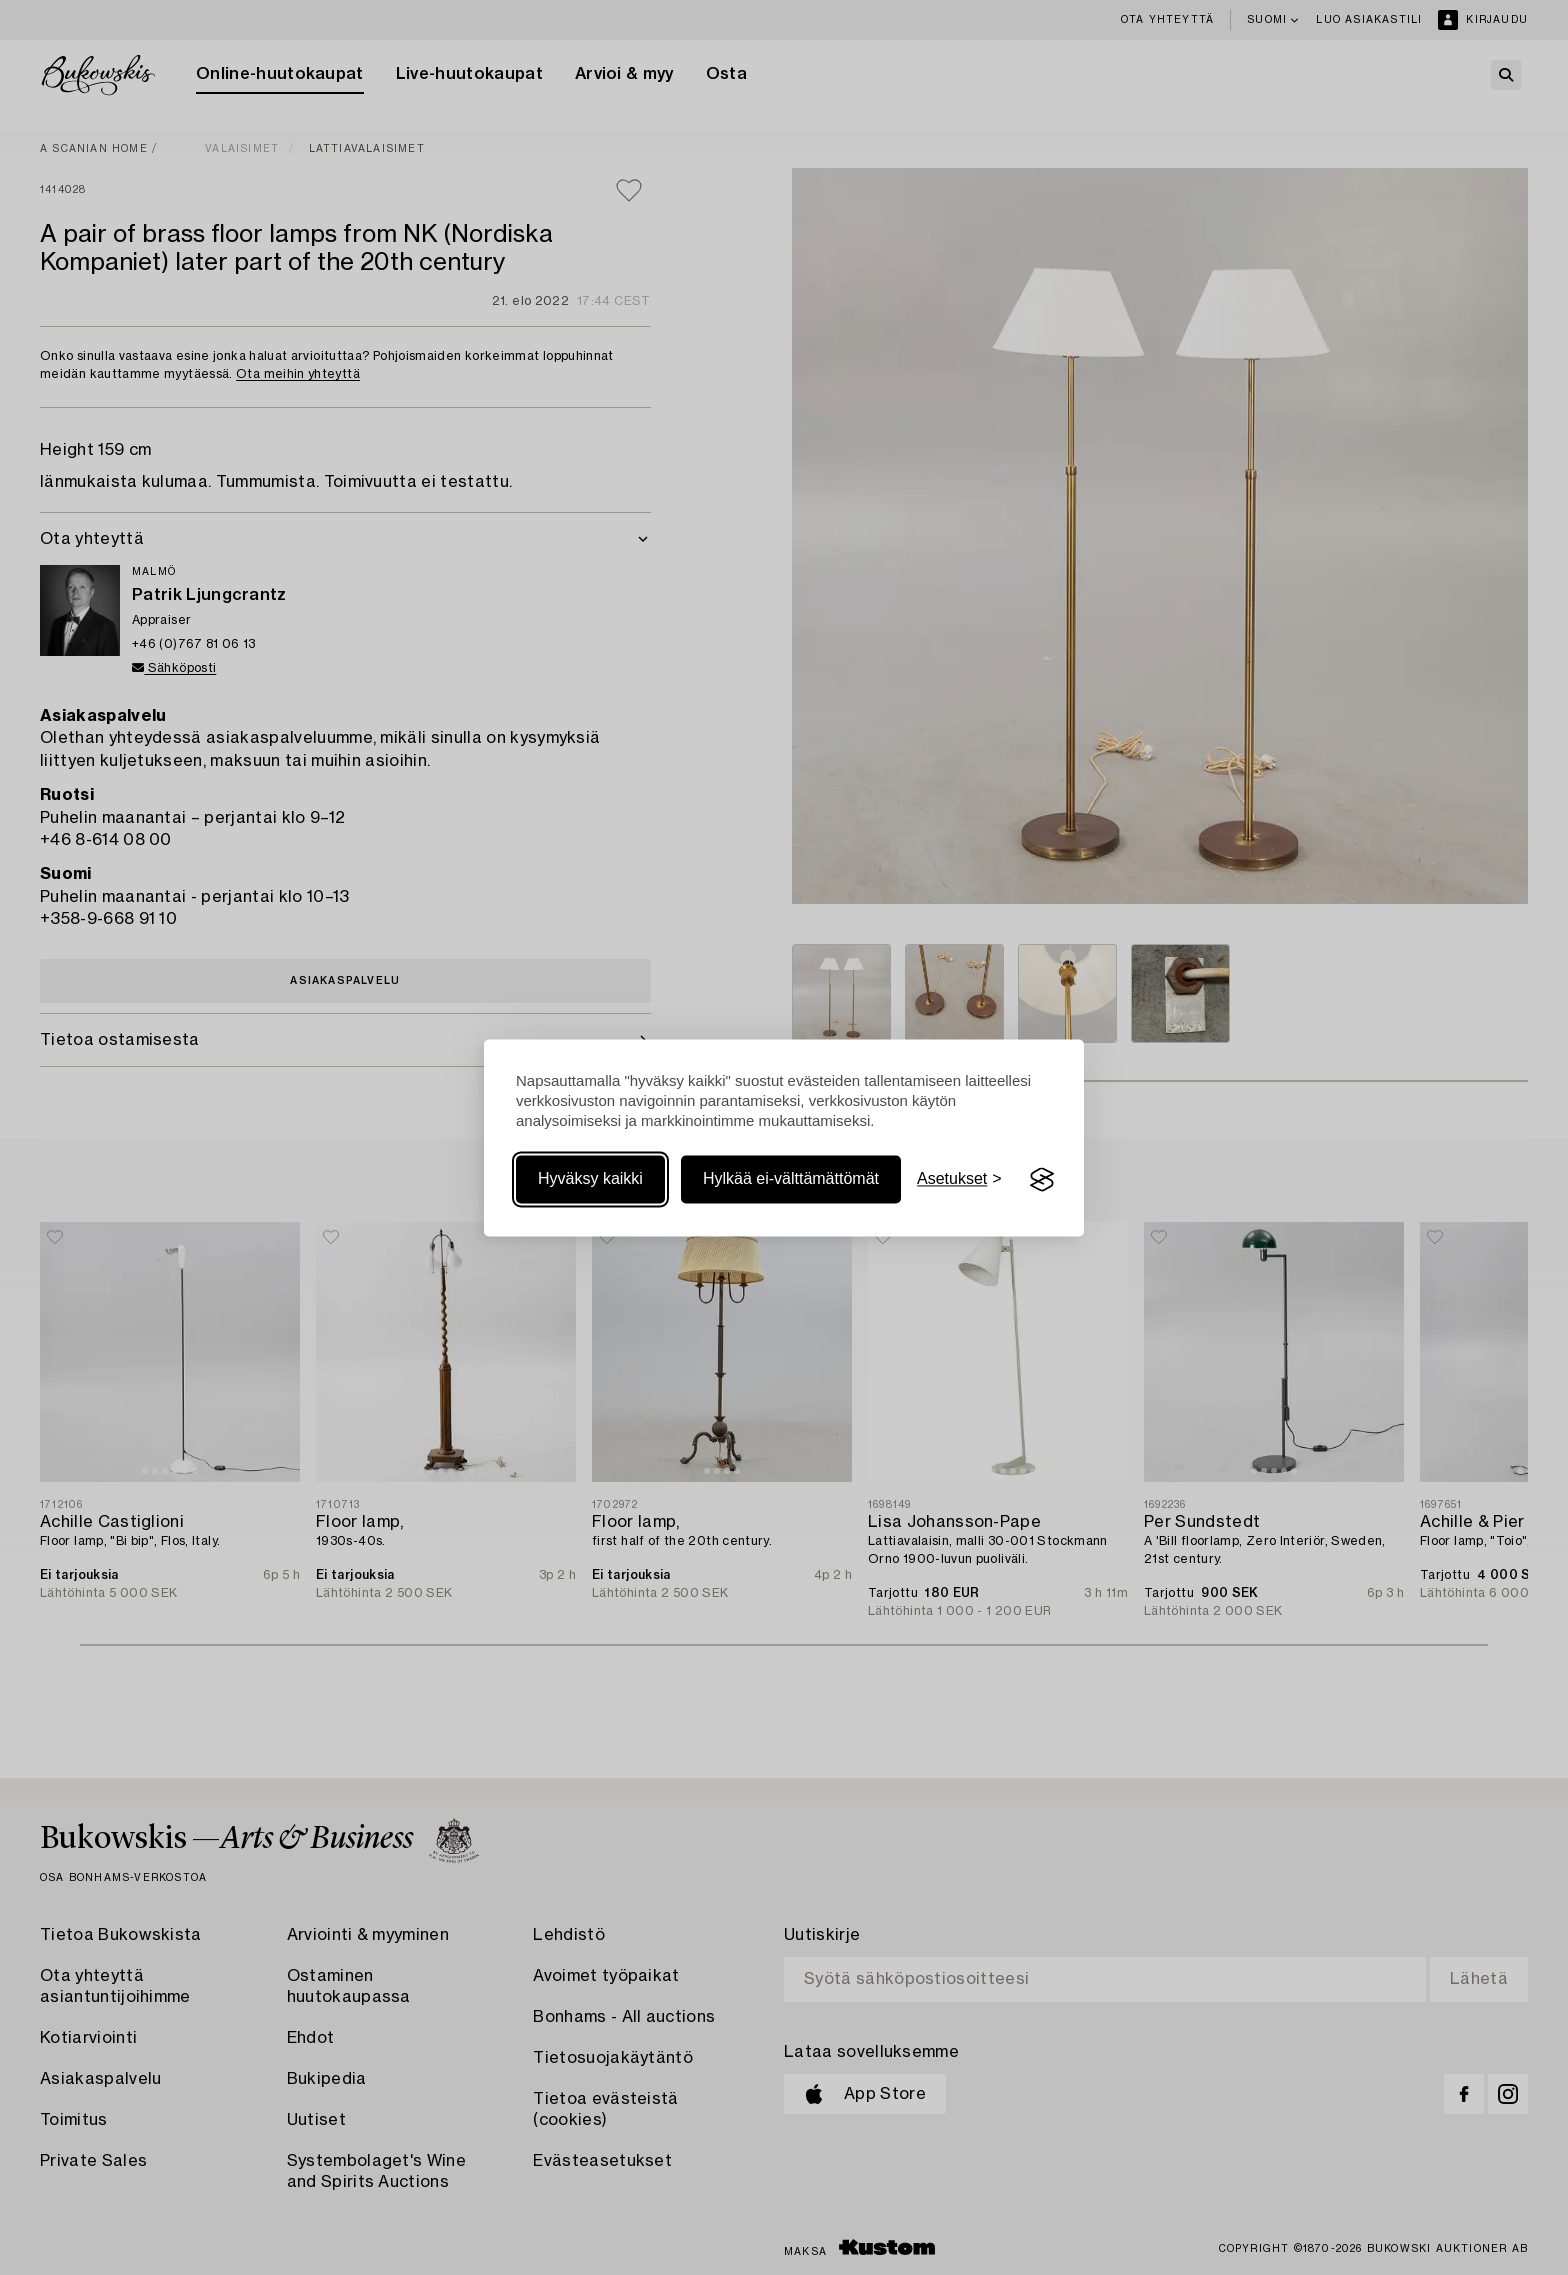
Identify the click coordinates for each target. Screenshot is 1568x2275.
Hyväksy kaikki (590, 1179)
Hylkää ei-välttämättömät (791, 1179)
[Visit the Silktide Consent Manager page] (1042, 1180)
